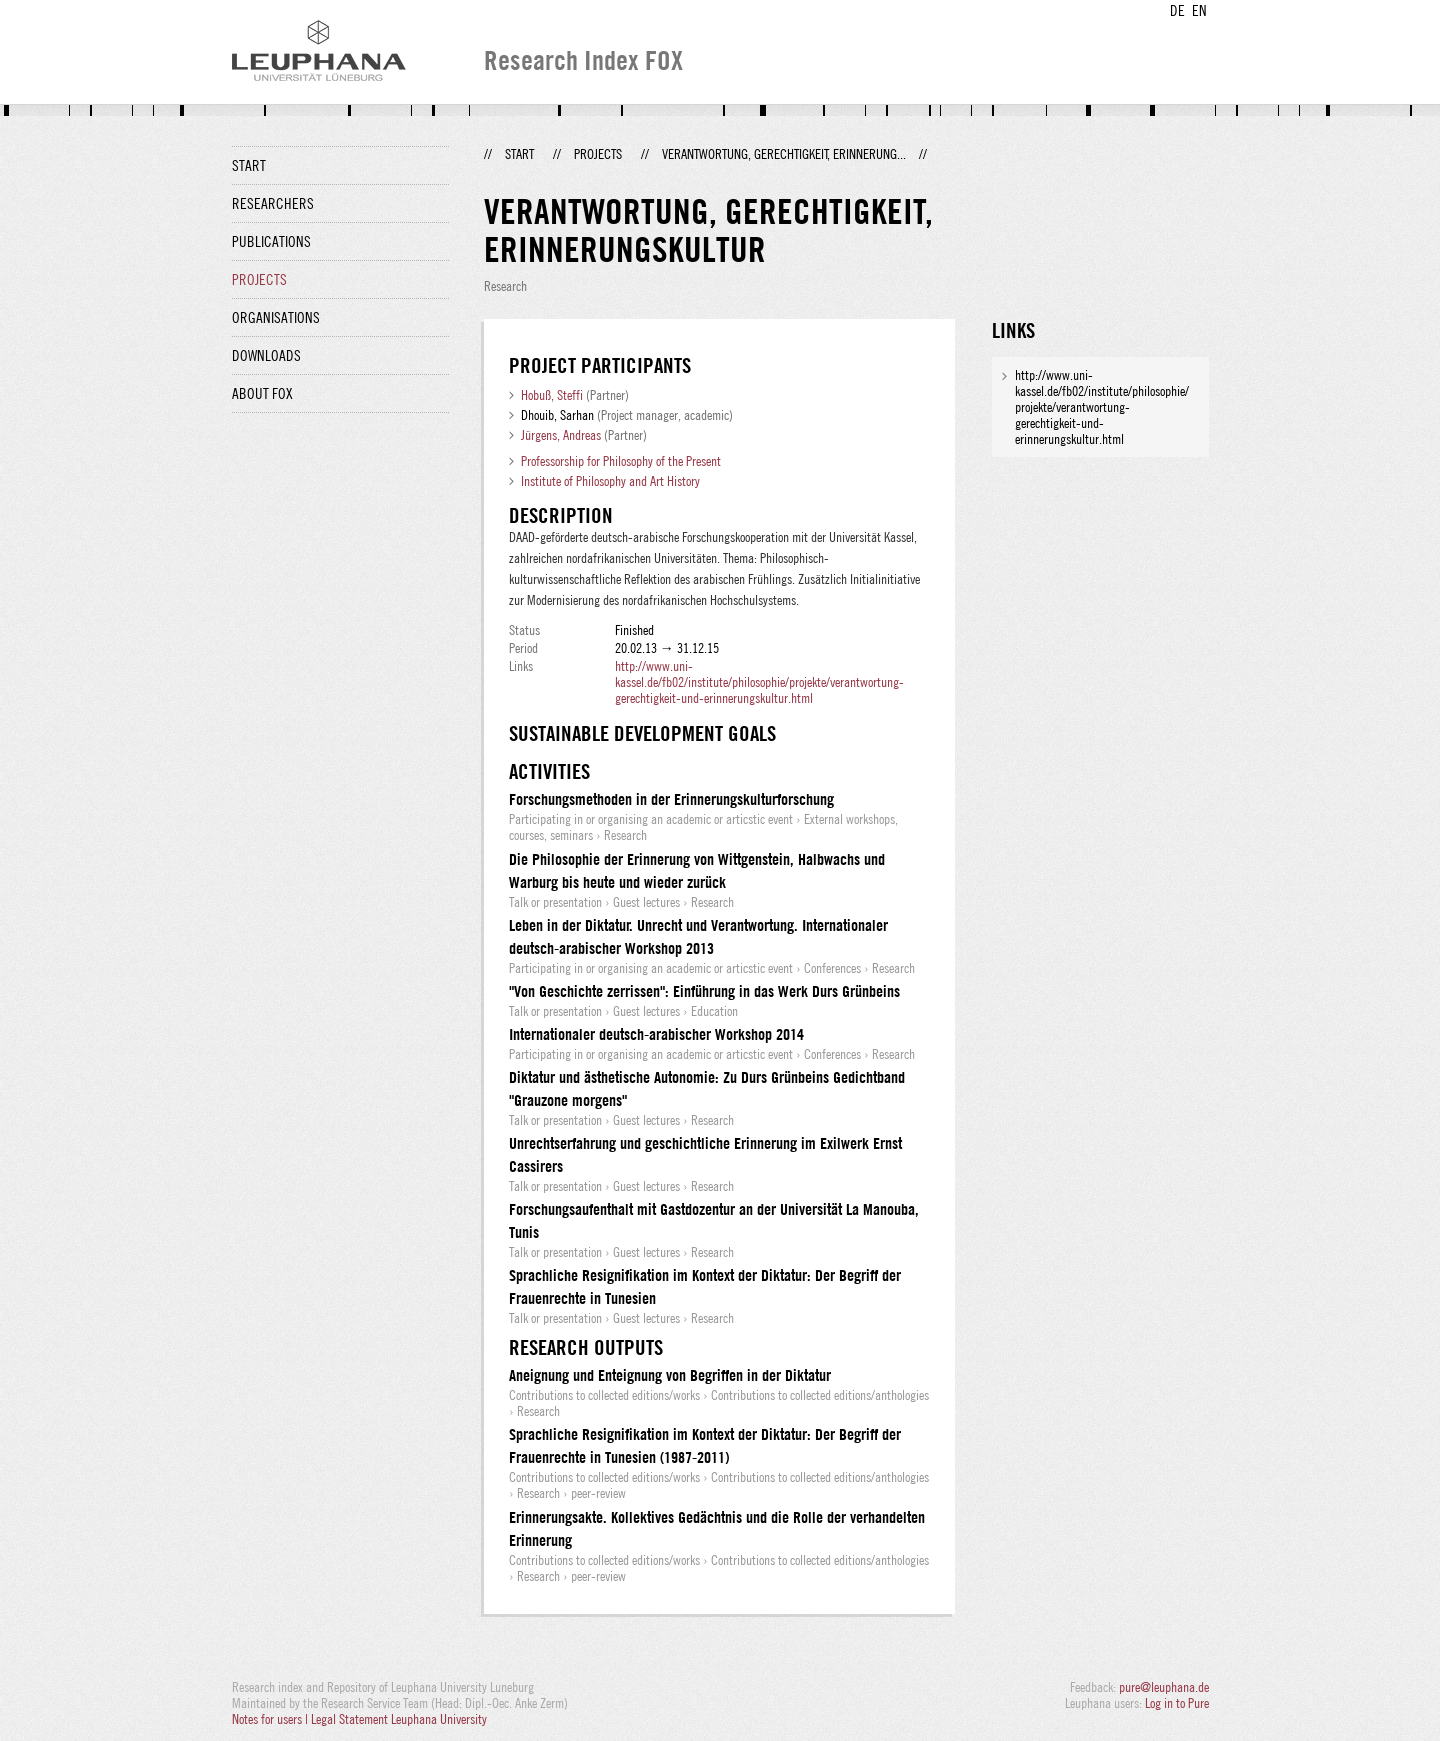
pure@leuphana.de (1164, 1687)
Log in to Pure (1177, 1703)
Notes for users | (271, 1719)
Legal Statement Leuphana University (399, 1719)
